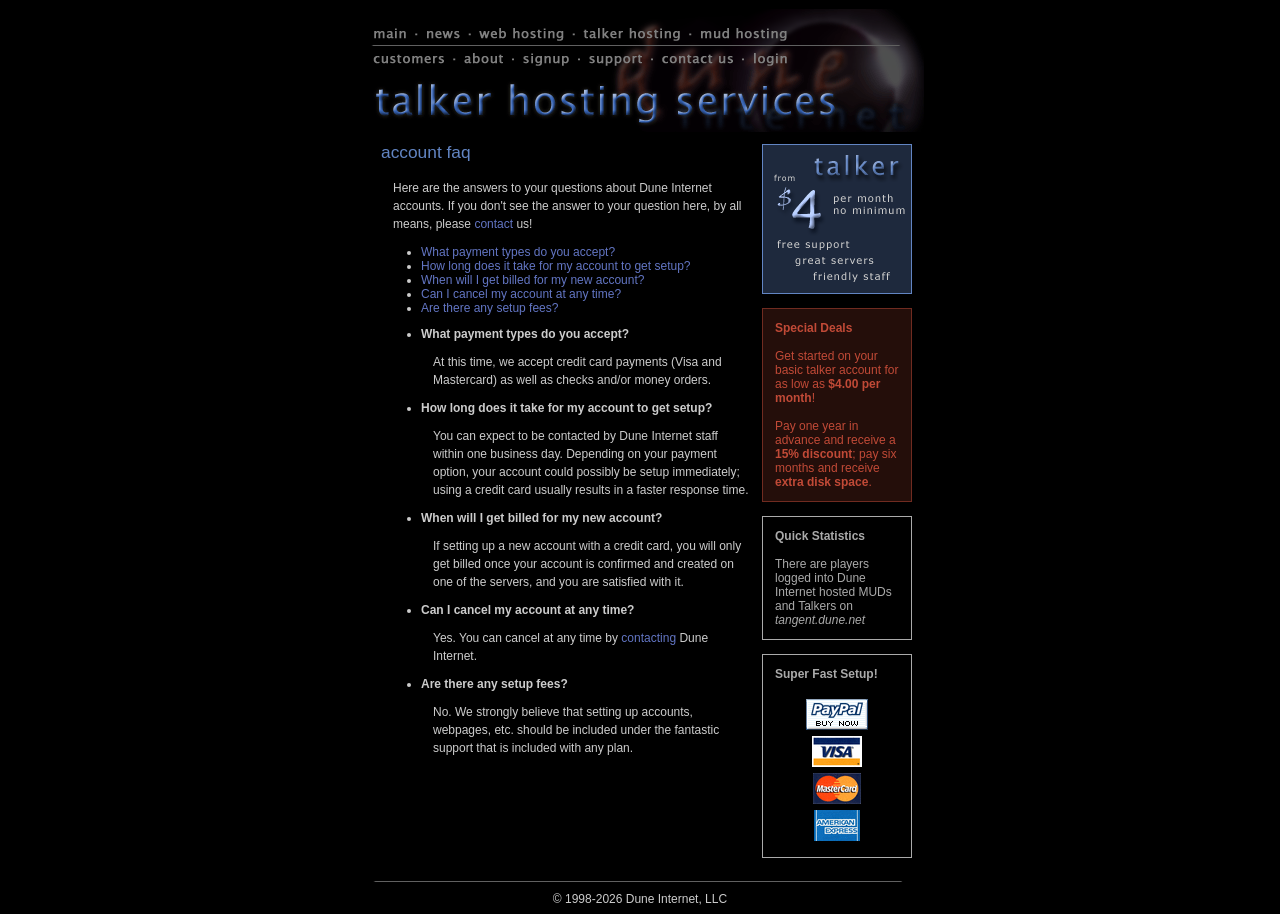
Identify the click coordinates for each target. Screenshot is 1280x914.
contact (493, 224)
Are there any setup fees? (489, 308)
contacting (648, 638)
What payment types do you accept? (518, 252)
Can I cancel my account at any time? (521, 294)
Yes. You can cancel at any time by (527, 638)
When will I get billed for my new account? (532, 280)
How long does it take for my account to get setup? (555, 266)
